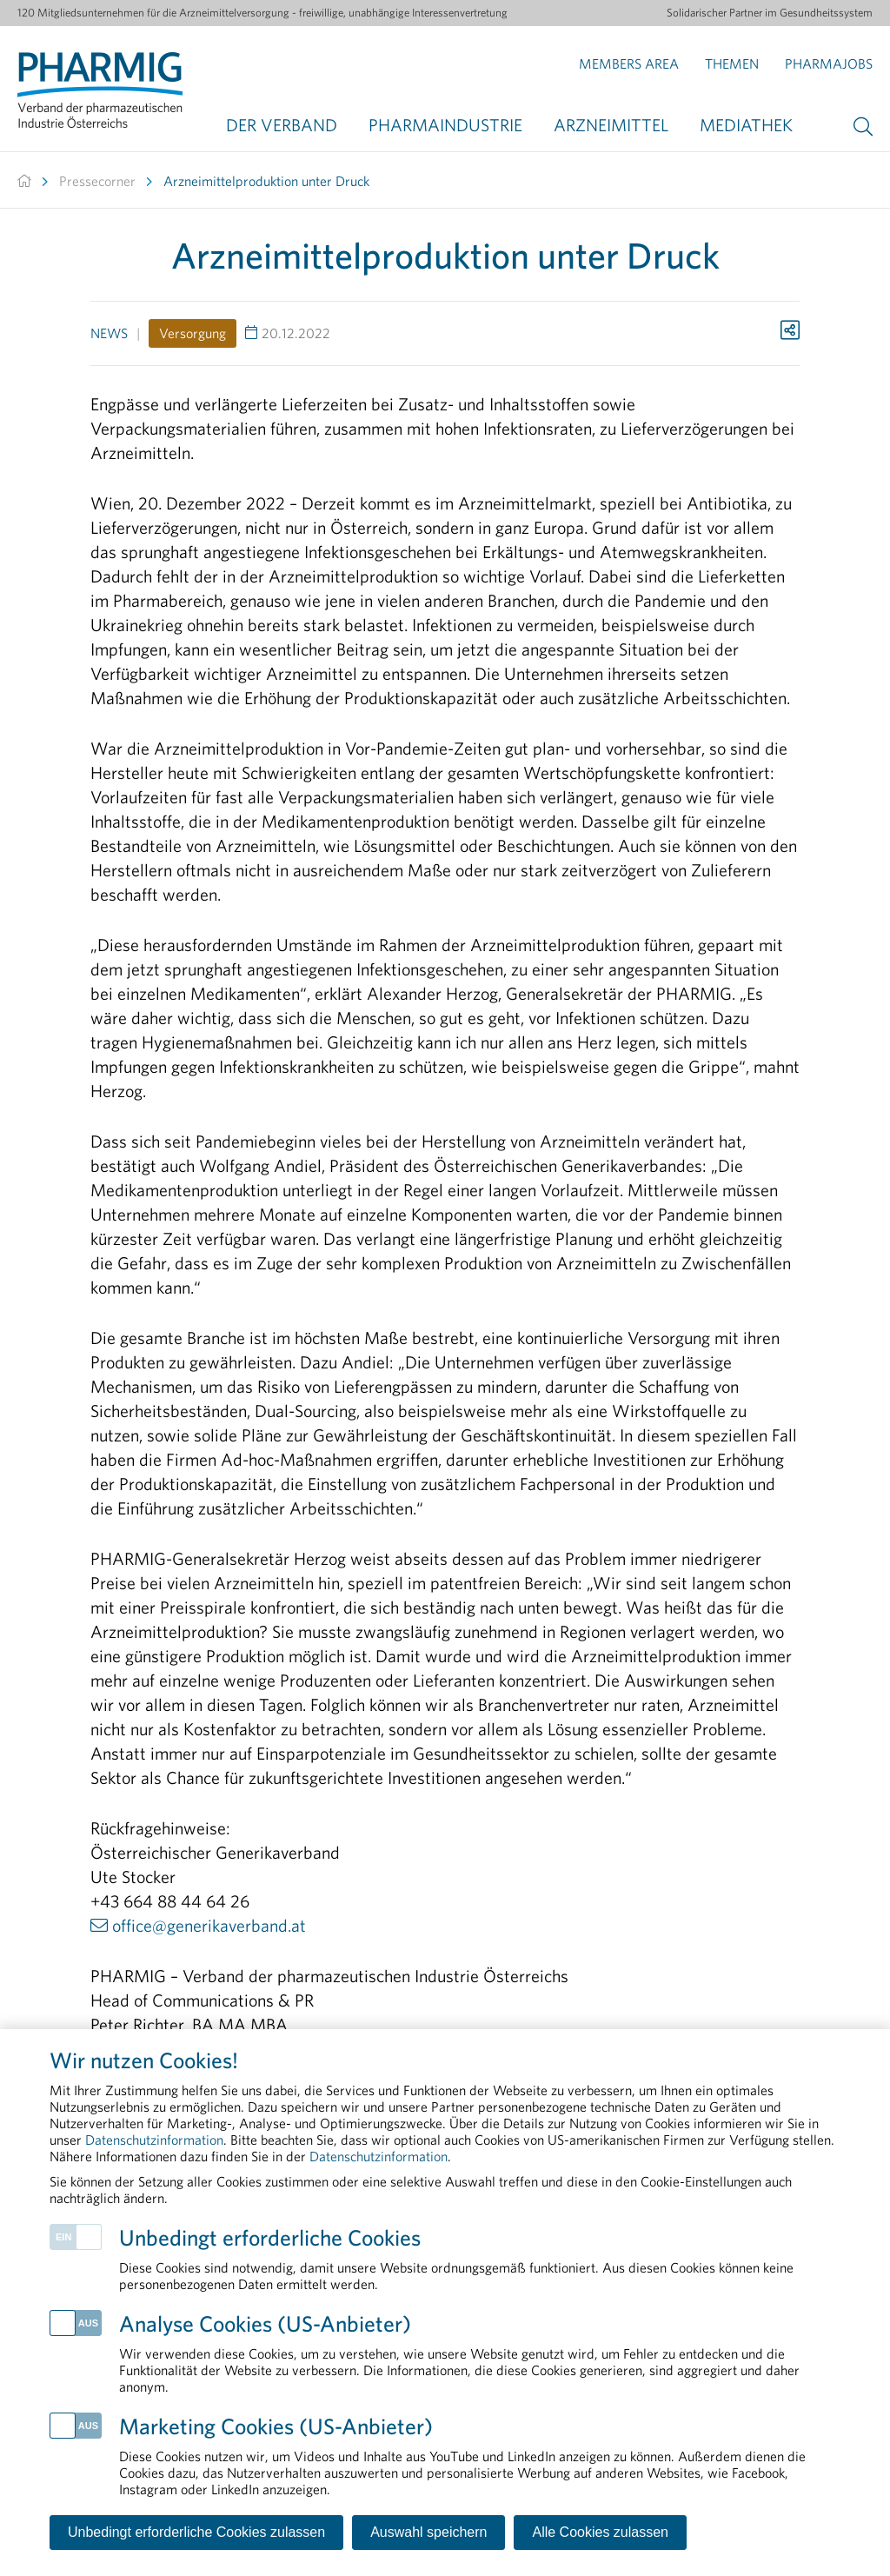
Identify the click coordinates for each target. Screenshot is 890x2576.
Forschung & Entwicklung (651, 2393)
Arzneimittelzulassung (73, 2393)
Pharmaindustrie (445, 125)
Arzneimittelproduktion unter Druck (266, 181)
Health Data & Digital (71, 2319)
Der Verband (281, 125)
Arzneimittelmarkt (634, 2417)
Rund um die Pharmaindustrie (660, 2368)
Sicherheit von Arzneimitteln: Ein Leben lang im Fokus (431, 2417)
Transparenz (619, 2319)
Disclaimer (255, 2490)
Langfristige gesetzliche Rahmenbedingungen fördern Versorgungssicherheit (431, 2344)
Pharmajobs (829, 63)
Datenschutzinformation (411, 2490)
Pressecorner (97, 181)
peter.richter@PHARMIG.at (211, 2073)
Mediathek (746, 125)
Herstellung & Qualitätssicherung (100, 2344)
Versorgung (192, 333)
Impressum (144, 2490)
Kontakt (45, 2490)
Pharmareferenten (633, 2344)
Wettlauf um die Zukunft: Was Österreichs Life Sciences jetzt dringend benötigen (431, 2319)
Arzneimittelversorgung (76, 2368)
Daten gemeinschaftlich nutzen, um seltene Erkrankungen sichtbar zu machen (431, 2393)
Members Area (629, 63)
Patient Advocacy (62, 2417)
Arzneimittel (611, 125)
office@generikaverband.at (209, 1925)
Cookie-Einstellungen (605, 2490)
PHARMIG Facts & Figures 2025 (383, 2368)
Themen (732, 63)
